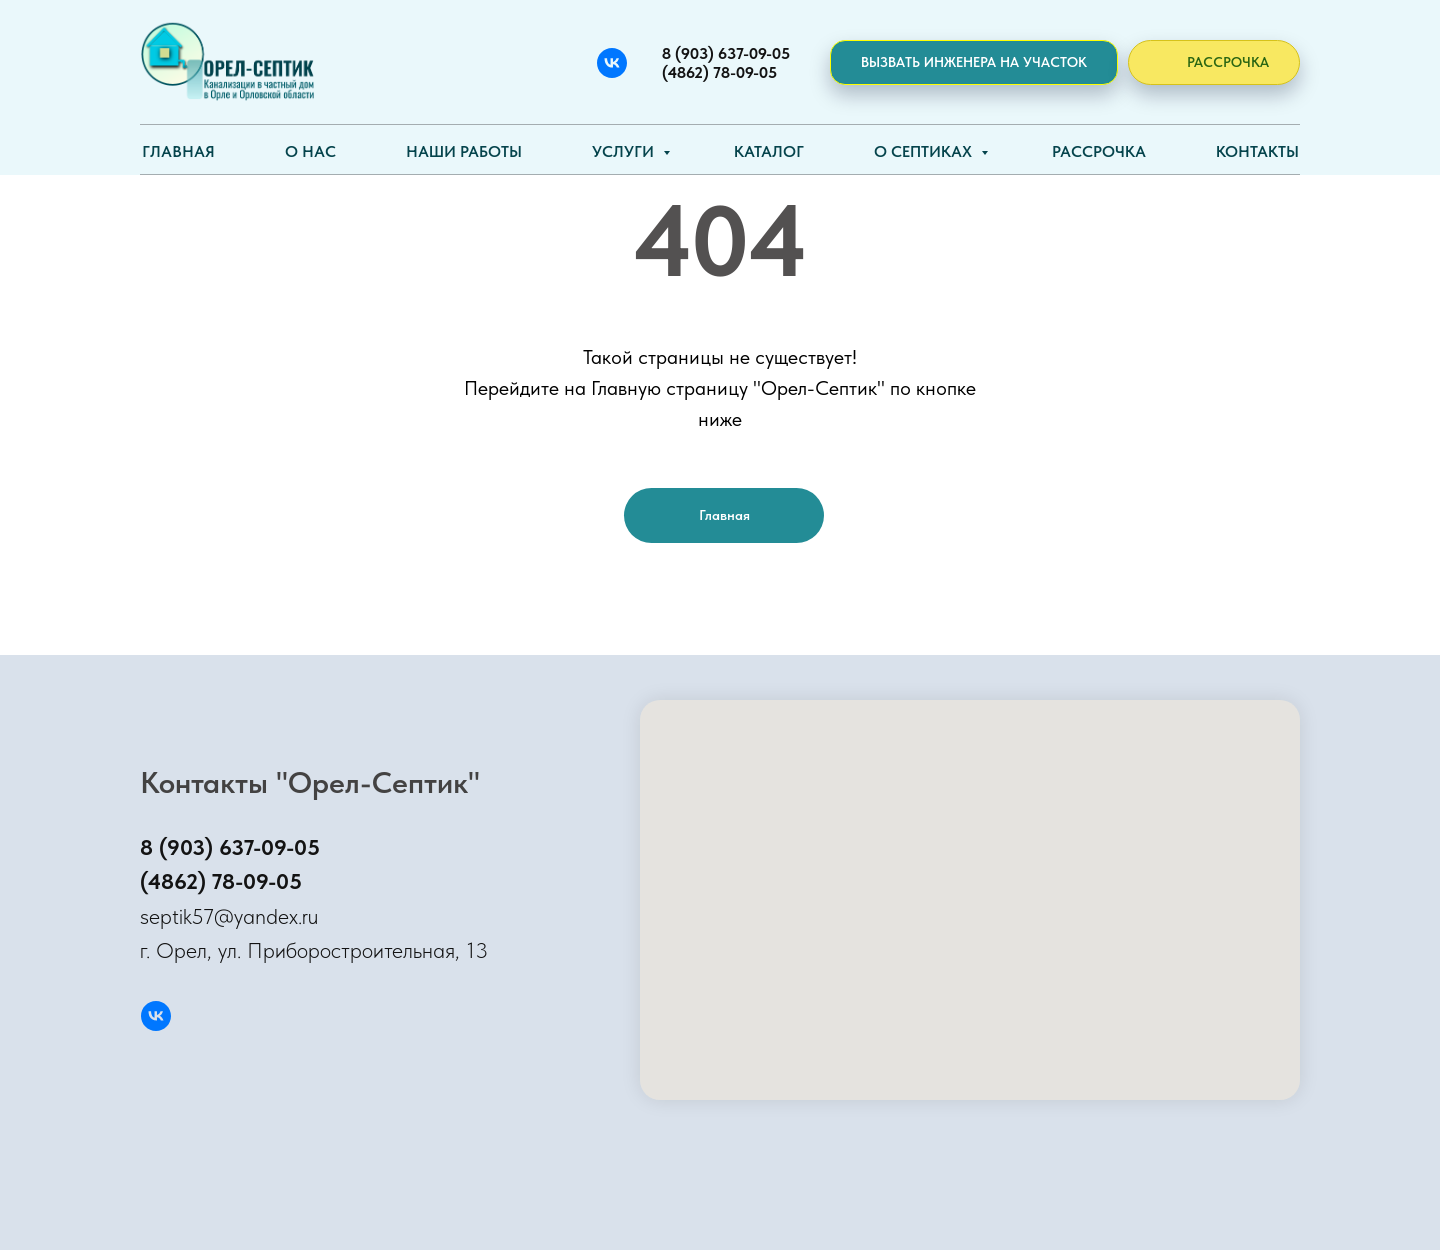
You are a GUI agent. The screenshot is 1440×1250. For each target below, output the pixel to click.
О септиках (925, 151)
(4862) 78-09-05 (221, 881)
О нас (310, 151)
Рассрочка (1099, 151)
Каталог (769, 151)
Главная (178, 151)
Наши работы (464, 151)
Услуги (625, 151)
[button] (974, 62)
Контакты (1257, 151)
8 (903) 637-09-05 (230, 847)
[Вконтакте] (612, 63)
